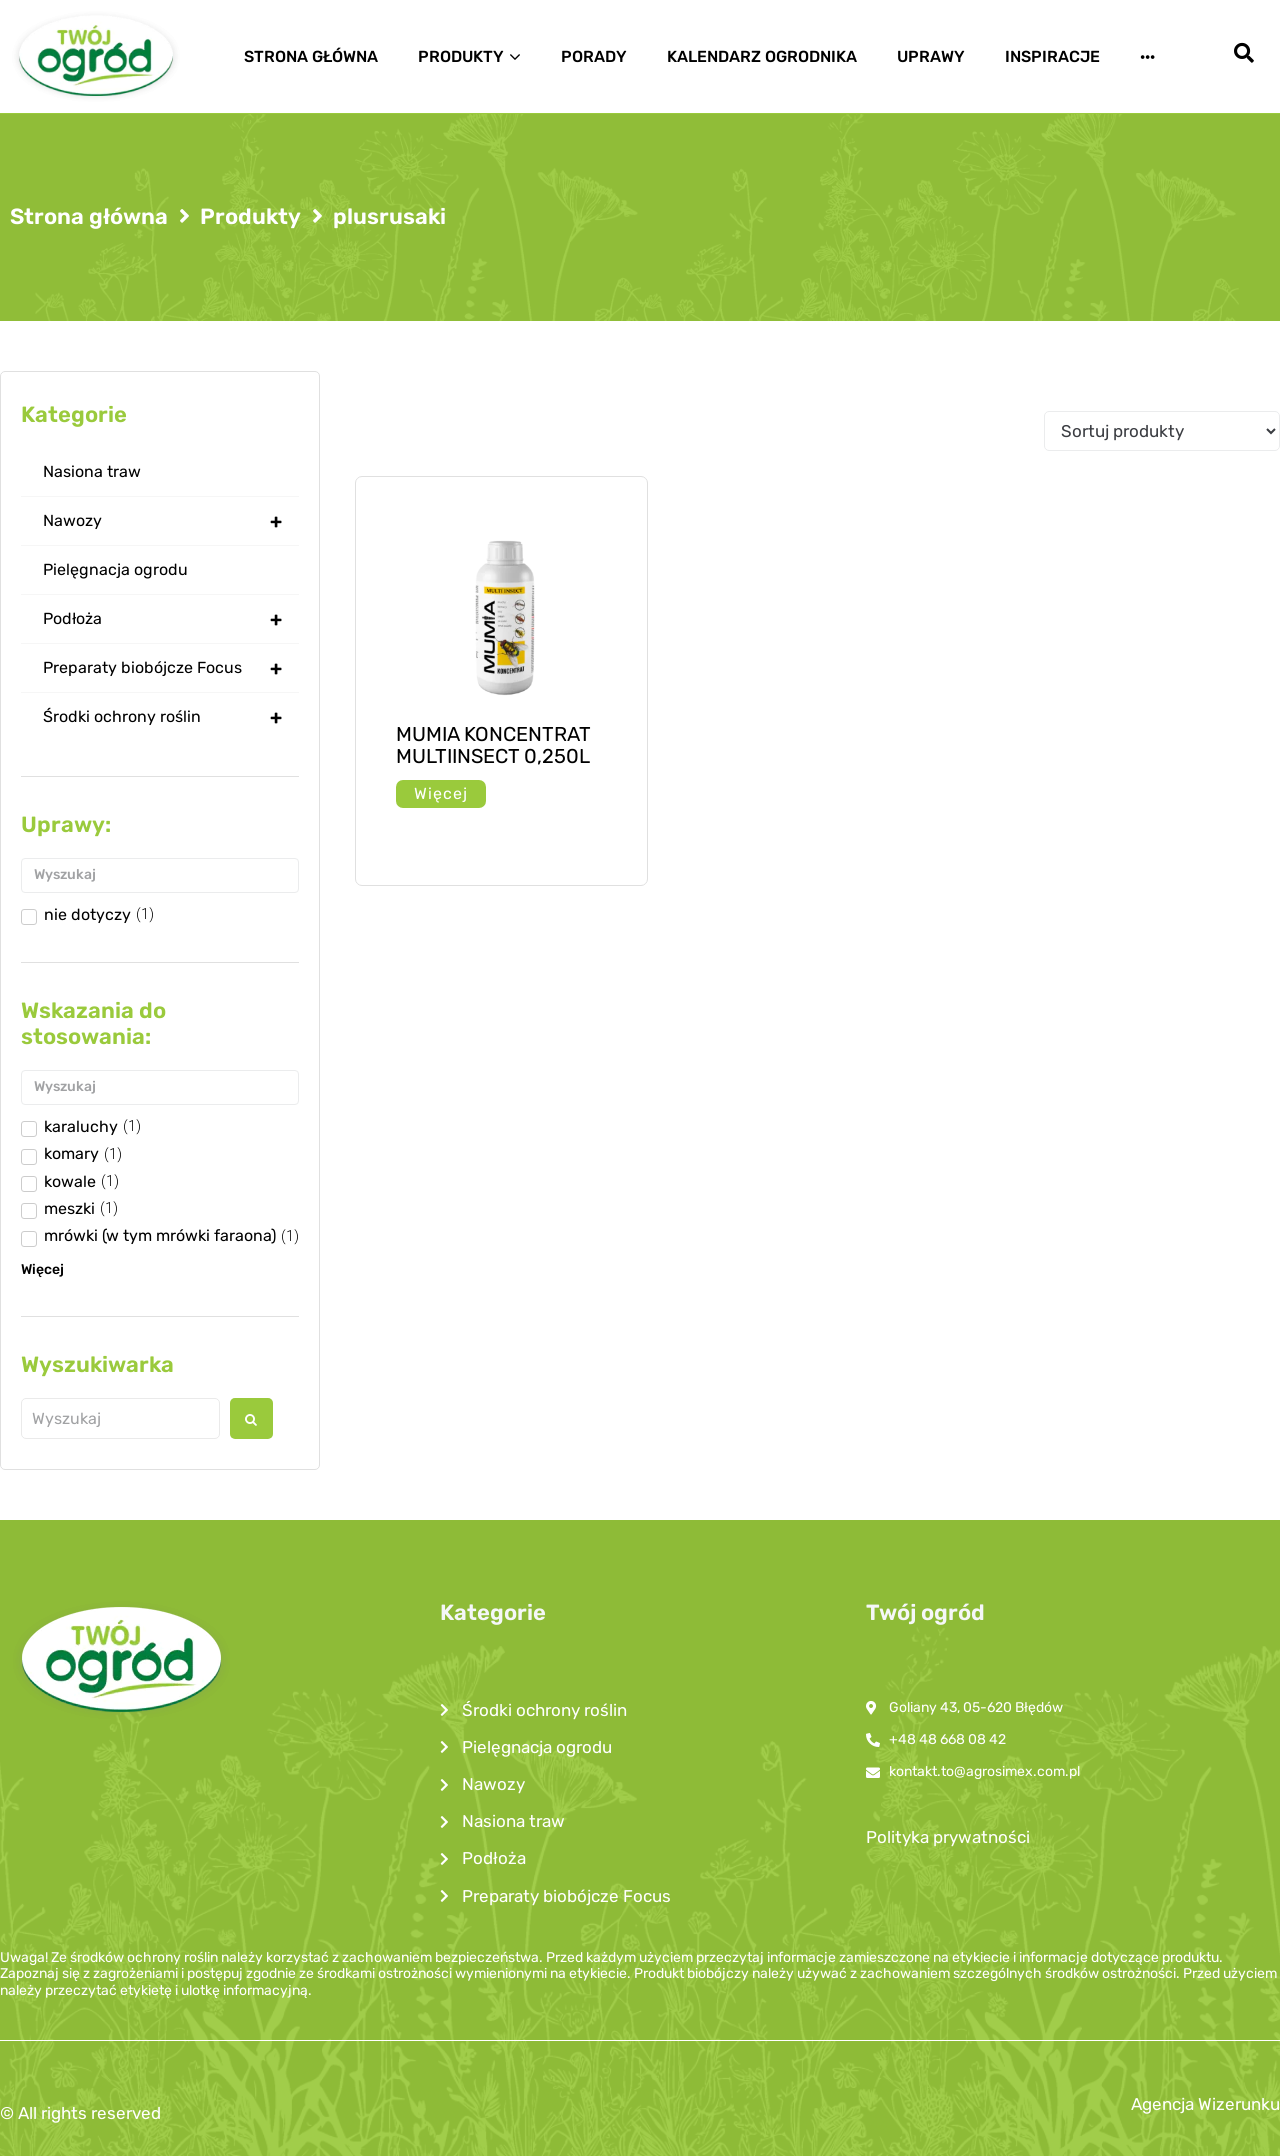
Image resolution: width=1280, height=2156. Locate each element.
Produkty (250, 217)
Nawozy (171, 521)
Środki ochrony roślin (171, 717)
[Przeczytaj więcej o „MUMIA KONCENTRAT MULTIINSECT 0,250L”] (441, 794)
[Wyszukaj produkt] (120, 1418)
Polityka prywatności (948, 1837)
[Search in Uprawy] (160, 875)
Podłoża (171, 619)
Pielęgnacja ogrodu (115, 569)
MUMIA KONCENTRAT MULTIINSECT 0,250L (493, 745)
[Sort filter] (1162, 431)
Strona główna (89, 217)
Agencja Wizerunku (1205, 2104)
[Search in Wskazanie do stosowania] (160, 1087)
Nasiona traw (92, 471)
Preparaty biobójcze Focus (171, 668)
